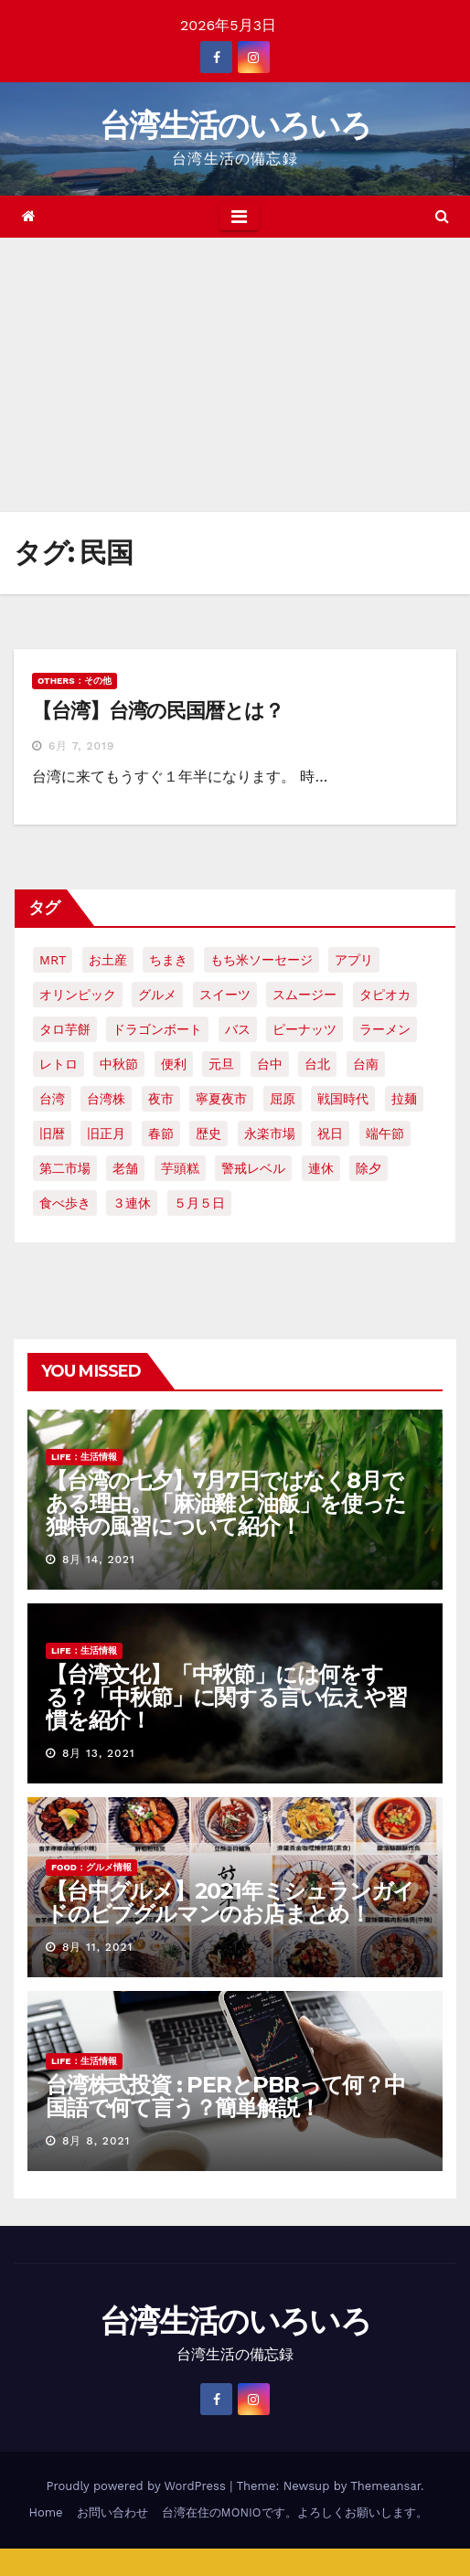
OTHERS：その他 (74, 681)
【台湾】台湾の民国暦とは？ (157, 710)
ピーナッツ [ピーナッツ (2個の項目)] (304, 1029)
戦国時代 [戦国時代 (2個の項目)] (343, 1098)
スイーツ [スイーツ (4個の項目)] (225, 994)
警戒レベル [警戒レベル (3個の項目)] (253, 1168)
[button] (442, 216)
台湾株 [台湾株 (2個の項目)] (106, 1098)
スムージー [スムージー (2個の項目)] (304, 994)
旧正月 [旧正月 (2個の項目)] (106, 1133)
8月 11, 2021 (97, 1947)
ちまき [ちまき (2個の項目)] (168, 960)
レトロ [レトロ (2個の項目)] (58, 1064)
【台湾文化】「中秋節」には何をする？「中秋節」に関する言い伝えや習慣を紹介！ (226, 1697)
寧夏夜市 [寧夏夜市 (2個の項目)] (221, 1098)
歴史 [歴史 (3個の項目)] (208, 1133)
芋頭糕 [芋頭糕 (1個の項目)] (180, 1168)
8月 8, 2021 (96, 2140)
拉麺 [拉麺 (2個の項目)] (404, 1098)
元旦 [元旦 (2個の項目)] (221, 1064)
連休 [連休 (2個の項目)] (321, 1168)
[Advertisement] (235, 375)
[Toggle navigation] (239, 216)
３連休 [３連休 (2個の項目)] (131, 1203)
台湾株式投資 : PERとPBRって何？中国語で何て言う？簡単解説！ (225, 2096)
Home (45, 2512)
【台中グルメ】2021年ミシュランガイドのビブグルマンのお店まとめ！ (230, 1902)
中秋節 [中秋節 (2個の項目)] (119, 1064)
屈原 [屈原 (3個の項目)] (282, 1098)
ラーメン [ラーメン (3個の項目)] (385, 1029)
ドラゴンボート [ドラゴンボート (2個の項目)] (157, 1029)
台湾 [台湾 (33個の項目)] (52, 1098)
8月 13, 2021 (98, 1753)
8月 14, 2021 (98, 1559)
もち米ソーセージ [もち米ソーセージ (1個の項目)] (261, 960)
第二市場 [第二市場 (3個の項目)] (65, 1168)
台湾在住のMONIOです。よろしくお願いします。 (295, 2512)
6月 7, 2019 (81, 746)
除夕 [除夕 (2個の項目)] (368, 1168)
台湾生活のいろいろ (235, 125)
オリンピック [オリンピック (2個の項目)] (77, 994)
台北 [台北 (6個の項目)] (317, 1064)
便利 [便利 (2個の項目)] (174, 1064)
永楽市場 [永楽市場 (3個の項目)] (269, 1133)
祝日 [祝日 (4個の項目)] (330, 1133)
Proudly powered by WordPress (138, 2486)
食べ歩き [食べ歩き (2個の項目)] (65, 1203)
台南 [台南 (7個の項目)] (366, 1064)
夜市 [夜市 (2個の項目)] (161, 1098)
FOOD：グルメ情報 (91, 1867)
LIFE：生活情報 (84, 1457)
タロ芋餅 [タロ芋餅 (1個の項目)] (65, 1029)
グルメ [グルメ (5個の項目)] (157, 994)
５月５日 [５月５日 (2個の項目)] (199, 1203)
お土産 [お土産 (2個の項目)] (108, 960)
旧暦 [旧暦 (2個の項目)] (52, 1133)
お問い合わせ (112, 2512)
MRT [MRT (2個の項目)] (52, 960)
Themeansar (385, 2486)
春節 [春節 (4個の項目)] (161, 1133)
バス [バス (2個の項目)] (238, 1029)
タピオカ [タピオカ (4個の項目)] (385, 994)
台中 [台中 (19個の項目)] (270, 1064)
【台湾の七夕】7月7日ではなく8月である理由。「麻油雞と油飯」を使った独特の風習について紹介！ (226, 1503)
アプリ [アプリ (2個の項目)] (354, 960)
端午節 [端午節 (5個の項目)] (385, 1133)
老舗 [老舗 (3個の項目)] (125, 1168)
